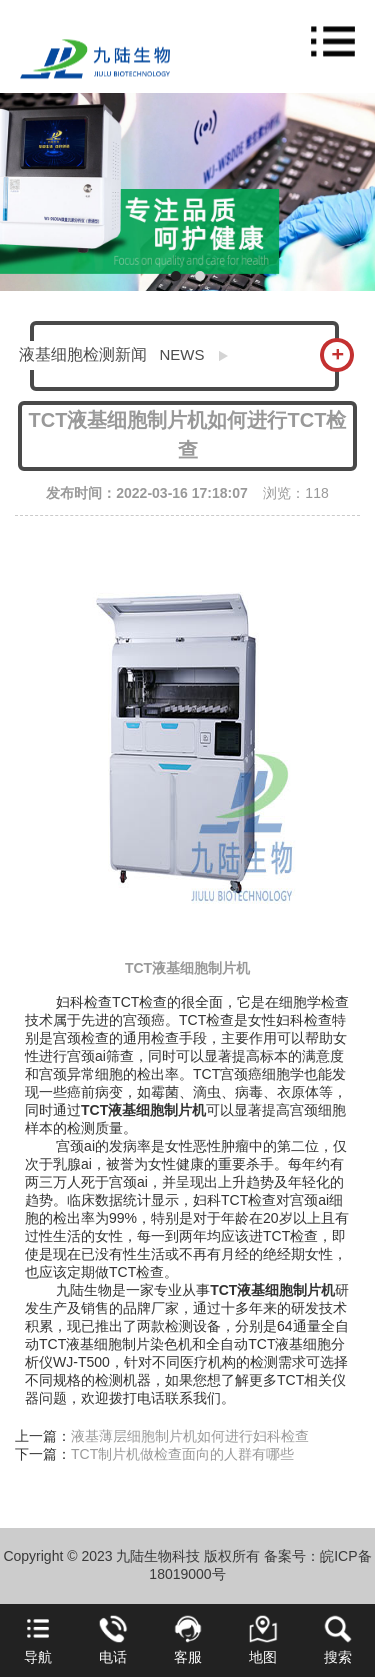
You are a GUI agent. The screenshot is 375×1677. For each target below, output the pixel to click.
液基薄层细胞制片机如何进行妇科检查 (190, 1436)
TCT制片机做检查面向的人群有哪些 (182, 1454)
